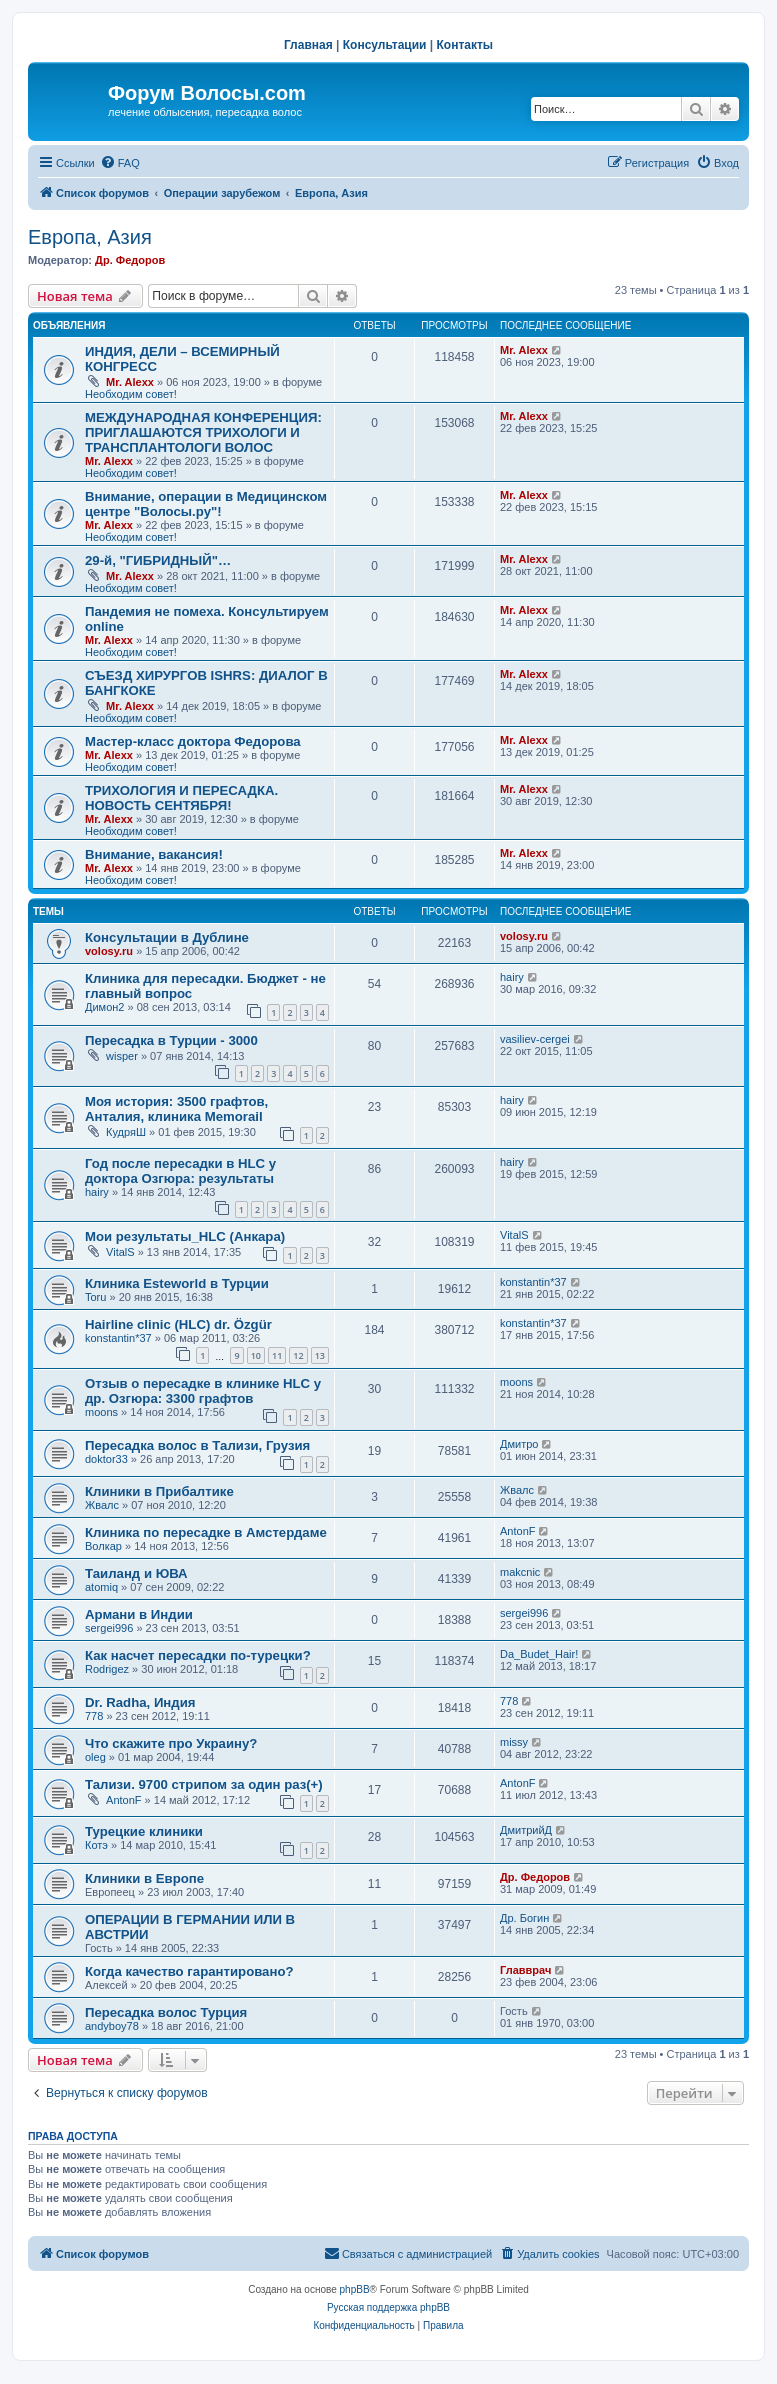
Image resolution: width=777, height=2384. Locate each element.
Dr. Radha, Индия (140, 1702)
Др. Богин (524, 1918)
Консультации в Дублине (167, 937)
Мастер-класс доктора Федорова (193, 741)
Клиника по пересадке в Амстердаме (206, 1532)
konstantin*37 (533, 1282)
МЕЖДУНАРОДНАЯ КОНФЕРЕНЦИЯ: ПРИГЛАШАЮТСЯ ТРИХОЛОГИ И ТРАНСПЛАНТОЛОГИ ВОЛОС (203, 432)
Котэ (96, 1845)
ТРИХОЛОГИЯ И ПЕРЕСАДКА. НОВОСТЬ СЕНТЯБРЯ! (181, 798)
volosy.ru (109, 951)
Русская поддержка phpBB (388, 2307)
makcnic (520, 1572)
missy (514, 1742)
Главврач (525, 1970)
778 (94, 1716)
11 (277, 1355)
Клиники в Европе (144, 1878)
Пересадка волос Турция (166, 2012)
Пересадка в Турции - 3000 (171, 1040)
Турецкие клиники (144, 1831)
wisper (122, 1056)
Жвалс (102, 1505)
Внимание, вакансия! (154, 854)
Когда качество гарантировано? (189, 1971)
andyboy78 (112, 2026)
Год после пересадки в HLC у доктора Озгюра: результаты (180, 1171)
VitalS (120, 1252)
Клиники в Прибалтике (159, 1491)
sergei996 (109, 1628)
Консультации (385, 45)
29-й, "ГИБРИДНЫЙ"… (158, 560)
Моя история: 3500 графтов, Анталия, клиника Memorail (176, 1109)
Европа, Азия (90, 237)
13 (320, 1355)
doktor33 (106, 1459)
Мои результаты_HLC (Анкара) (185, 1236)
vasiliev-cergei (535, 1039)
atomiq (101, 1587)
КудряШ (126, 1132)
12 (298, 1355)
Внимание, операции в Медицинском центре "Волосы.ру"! (206, 504)
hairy (512, 977)
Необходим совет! (131, 394)
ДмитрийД (526, 1830)
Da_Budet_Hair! (539, 1654)
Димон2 (104, 1007)
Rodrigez (107, 1669)
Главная (308, 45)
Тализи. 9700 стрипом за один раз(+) (204, 1784)
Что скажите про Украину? (171, 1743)
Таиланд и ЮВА (136, 1573)
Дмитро (519, 1444)
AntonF (517, 1531)
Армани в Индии (139, 1614)
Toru (95, 1297)
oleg (95, 1757)
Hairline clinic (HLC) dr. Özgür (178, 1324)
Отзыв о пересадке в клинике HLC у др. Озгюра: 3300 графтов (203, 1391)
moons (101, 1412)
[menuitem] (120, 163)
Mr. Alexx (130, 382)
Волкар (103, 1546)
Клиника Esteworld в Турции (177, 1283)
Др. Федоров (130, 260)
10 (256, 1355)
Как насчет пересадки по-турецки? (198, 1655)
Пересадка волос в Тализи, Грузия (197, 1445)
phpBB (355, 2289)
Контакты (465, 45)
